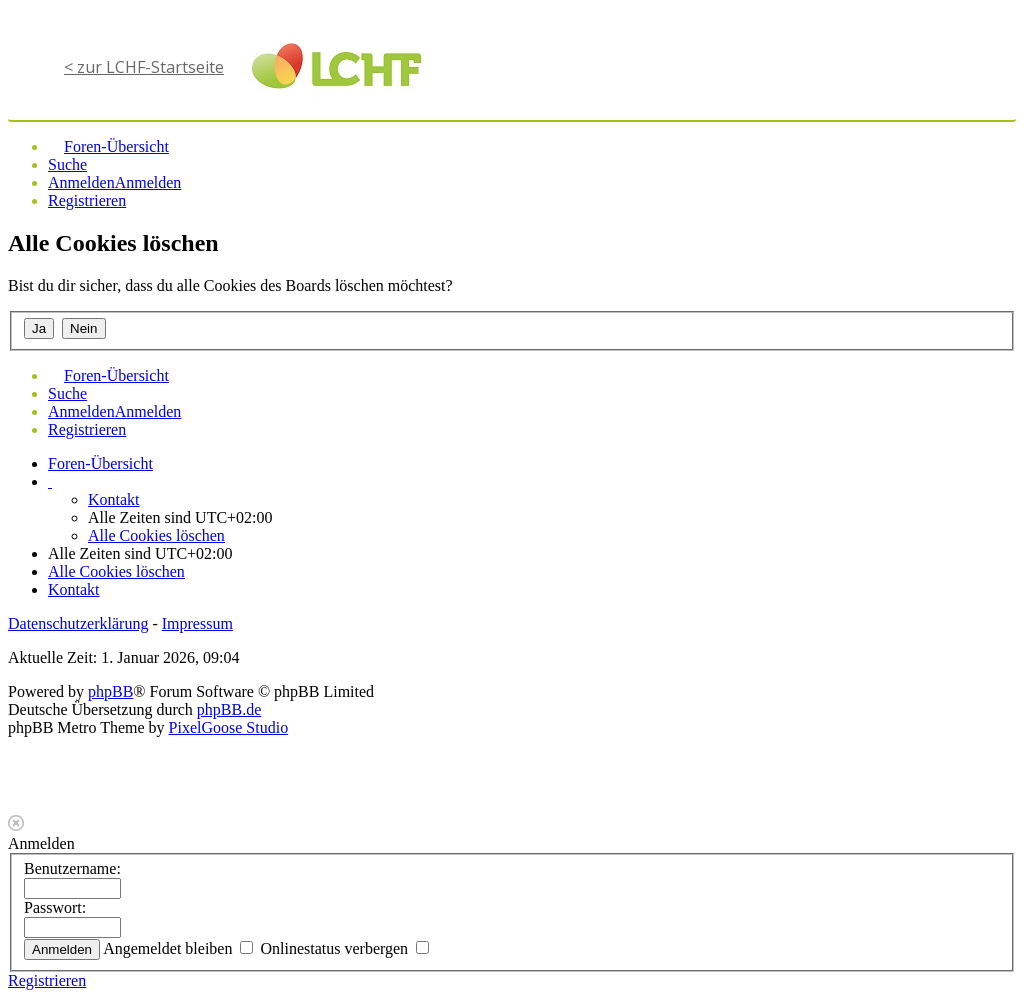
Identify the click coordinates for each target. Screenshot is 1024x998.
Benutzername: (72, 868)
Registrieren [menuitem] (87, 200)
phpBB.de (229, 709)
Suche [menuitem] (67, 164)
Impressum (197, 623)
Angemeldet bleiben (178, 948)
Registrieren (47, 980)
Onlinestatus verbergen (344, 948)
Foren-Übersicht (100, 463)
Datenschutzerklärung (78, 623)
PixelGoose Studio (229, 727)
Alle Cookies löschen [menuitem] (156, 535)
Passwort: (55, 907)
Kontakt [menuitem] (114, 499)
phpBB (110, 691)
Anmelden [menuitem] (81, 182)
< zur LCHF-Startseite (144, 67)
